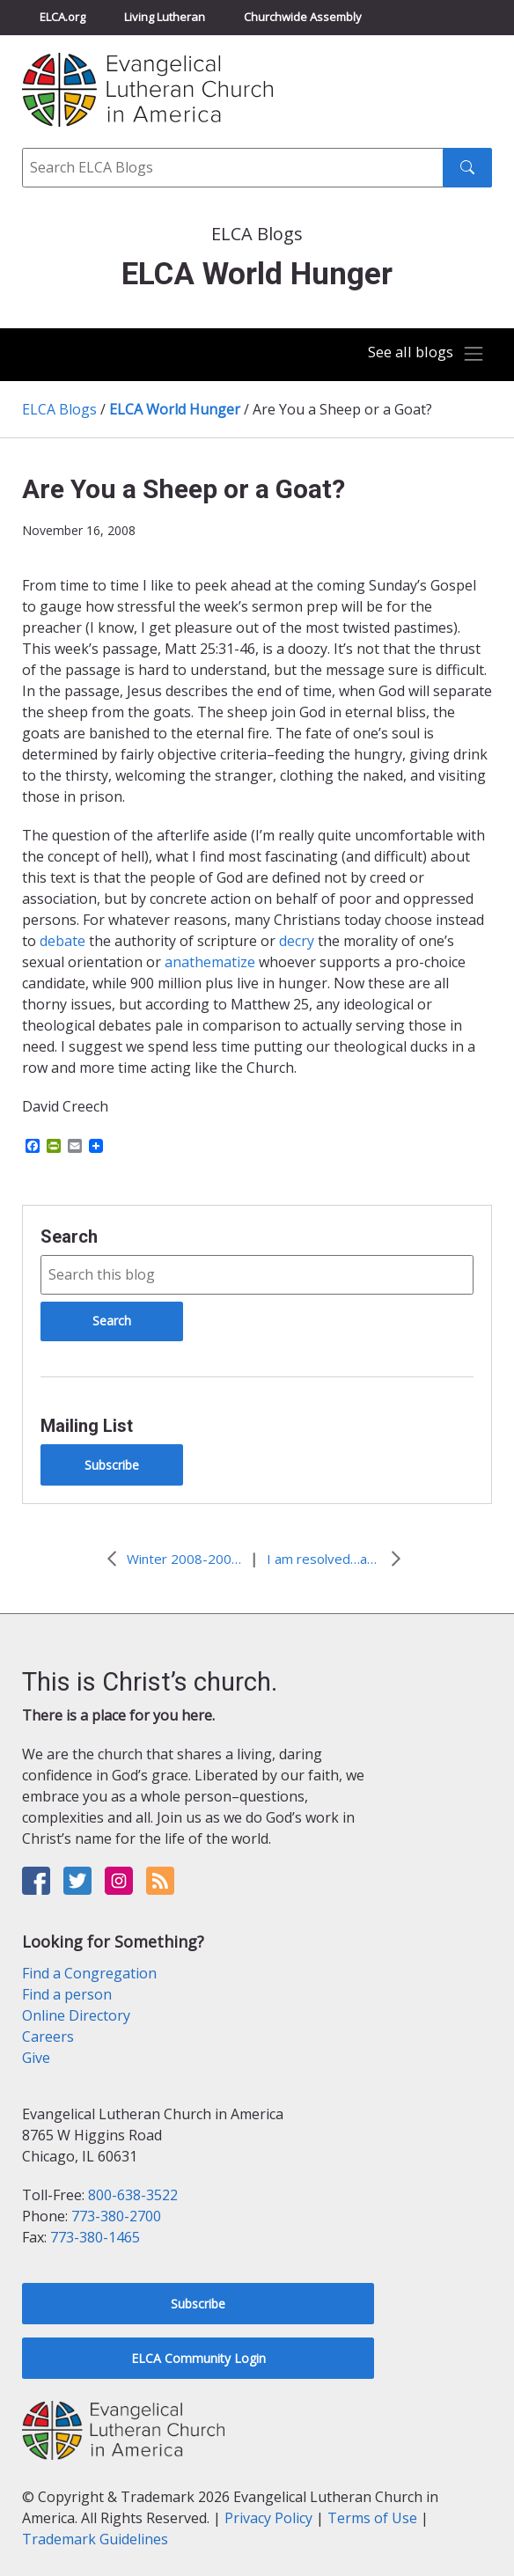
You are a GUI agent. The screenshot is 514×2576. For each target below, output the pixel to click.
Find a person (67, 1994)
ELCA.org (62, 17)
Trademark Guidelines (95, 2539)
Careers (48, 2036)
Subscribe (111, 1465)
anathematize (212, 962)
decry (298, 940)
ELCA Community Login (198, 2358)
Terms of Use (372, 2518)
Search (69, 1236)
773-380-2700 (116, 2216)
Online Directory (76, 2015)
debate (64, 940)
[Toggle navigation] (426, 354)
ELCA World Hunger (174, 409)
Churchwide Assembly (303, 17)
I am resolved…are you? (324, 1558)
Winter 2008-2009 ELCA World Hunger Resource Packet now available (184, 1558)
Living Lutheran (164, 17)
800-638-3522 (133, 2195)
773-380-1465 (95, 2237)
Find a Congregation (89, 1973)
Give (36, 2057)
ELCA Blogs (59, 409)
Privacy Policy (268, 2518)
